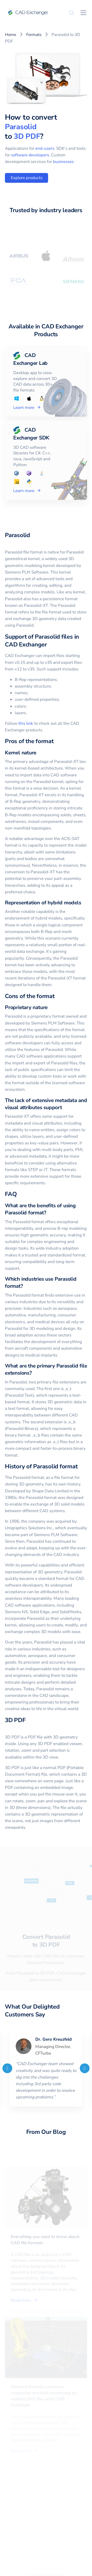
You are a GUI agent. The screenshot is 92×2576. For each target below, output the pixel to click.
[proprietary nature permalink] (50, 1007)
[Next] (85, 2068)
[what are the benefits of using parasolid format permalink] (49, 1212)
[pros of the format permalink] (57, 741)
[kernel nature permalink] (39, 752)
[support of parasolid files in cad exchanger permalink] (50, 644)
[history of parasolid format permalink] (81, 1466)
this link (25, 723)
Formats (33, 34)
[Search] (71, 12)
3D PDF (27, 136)
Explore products (26, 178)
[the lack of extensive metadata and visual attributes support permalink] (65, 1107)
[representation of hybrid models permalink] (84, 902)
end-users (44, 148)
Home (10, 34)
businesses (63, 161)
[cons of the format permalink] (58, 996)
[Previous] (7, 2068)
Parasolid (20, 127)
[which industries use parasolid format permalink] (26, 1286)
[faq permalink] (20, 1194)
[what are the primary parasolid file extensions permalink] (35, 1373)
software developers (30, 155)
